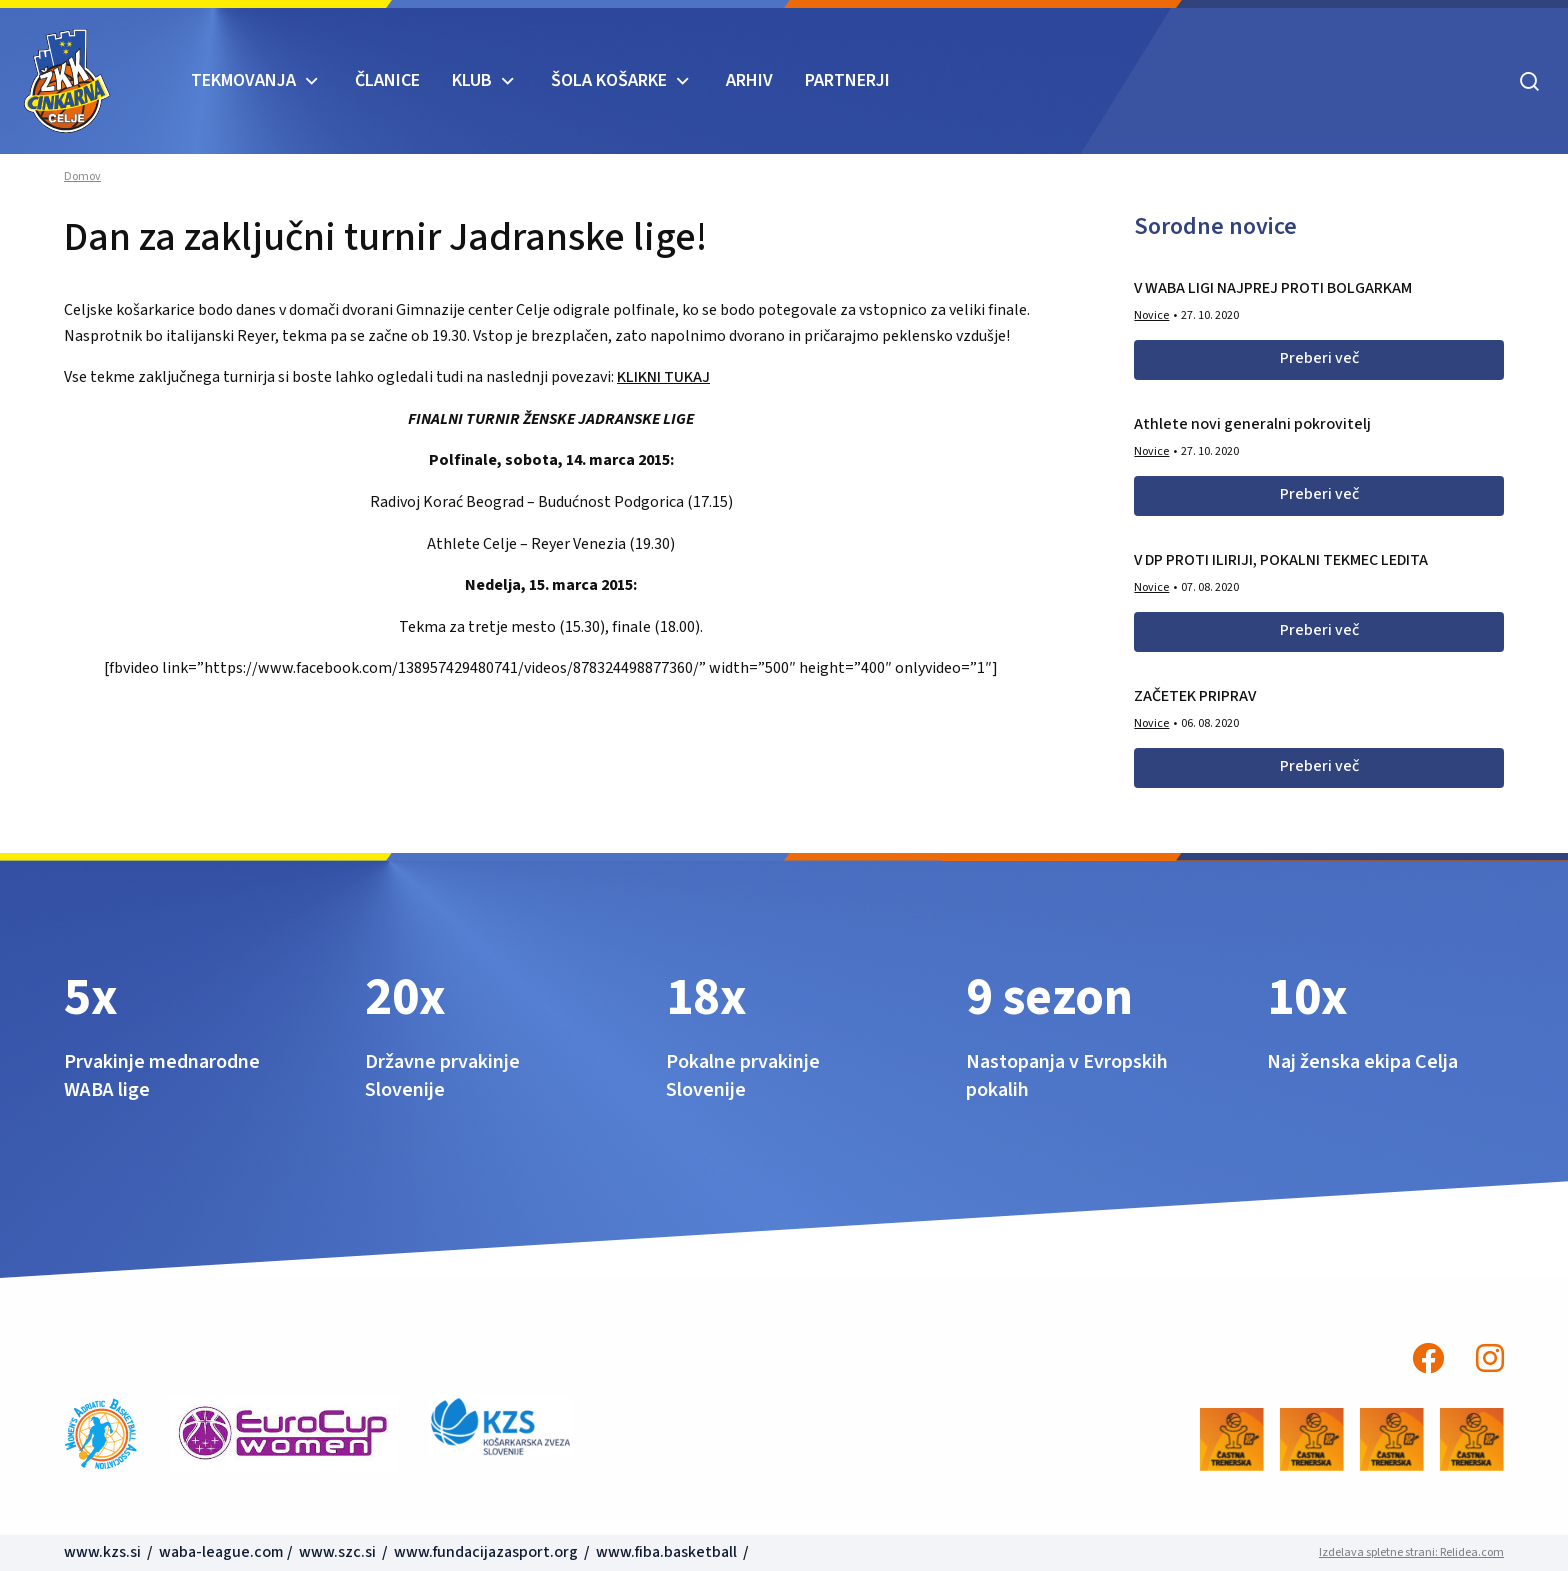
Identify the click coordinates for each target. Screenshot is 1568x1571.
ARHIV (749, 80)
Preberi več (1319, 358)
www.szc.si (339, 1552)
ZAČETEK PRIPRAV (1195, 696)
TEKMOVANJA (243, 80)
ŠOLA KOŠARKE (609, 80)
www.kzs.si (104, 1552)
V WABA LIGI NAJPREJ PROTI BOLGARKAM (1273, 288)
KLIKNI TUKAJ (663, 377)
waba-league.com (221, 1552)
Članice (387, 80)
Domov (82, 177)
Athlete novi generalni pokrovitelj (1252, 424)
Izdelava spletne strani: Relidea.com (1411, 1552)
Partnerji (847, 80)
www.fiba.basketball (666, 1552)
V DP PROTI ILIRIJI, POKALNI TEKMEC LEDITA (1281, 560)
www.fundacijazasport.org (486, 1552)
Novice (1151, 315)
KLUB (472, 80)
